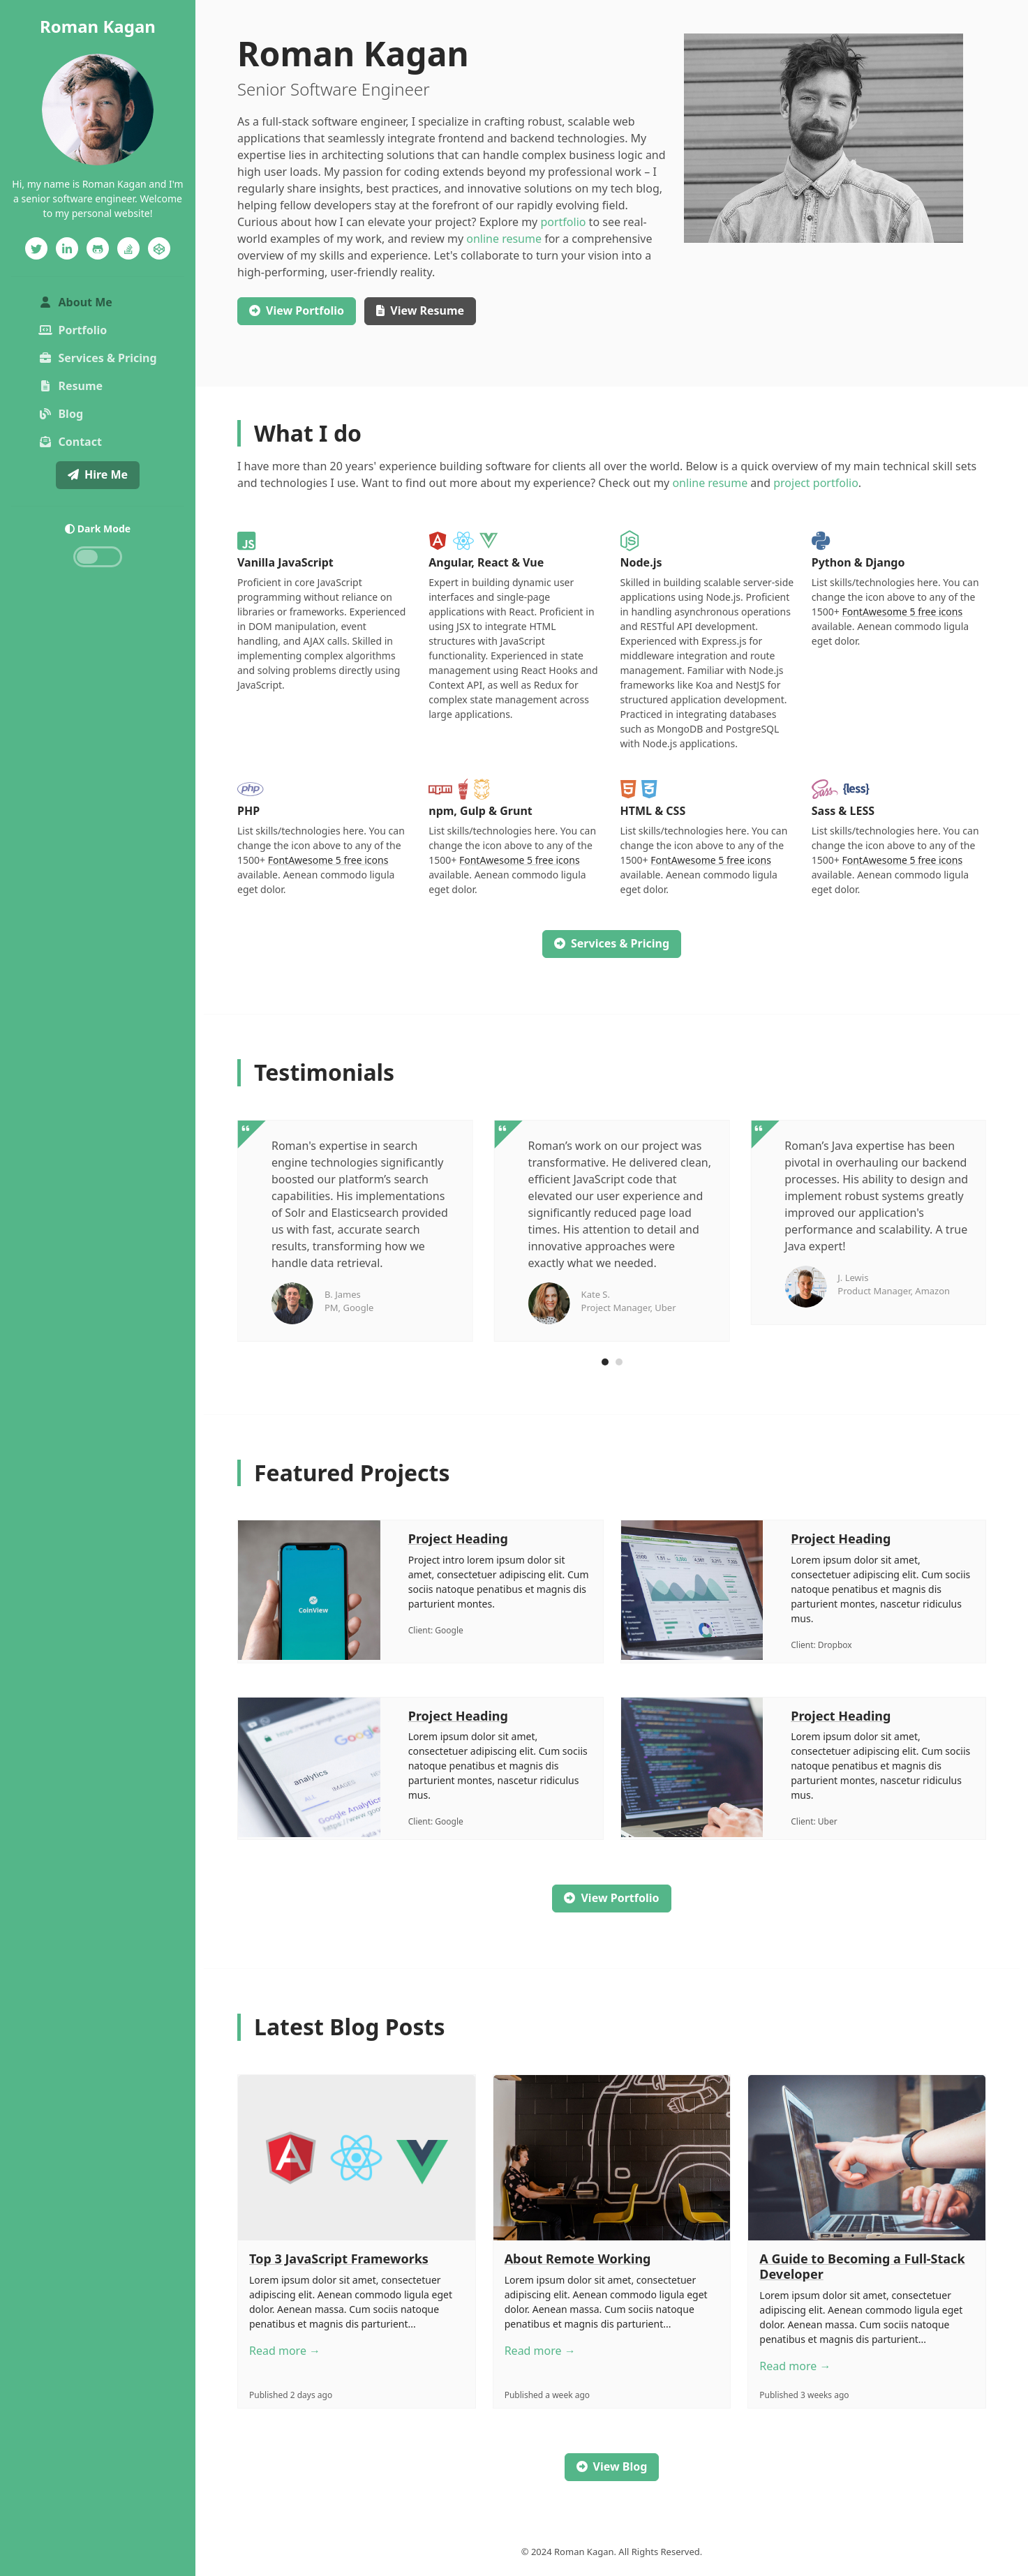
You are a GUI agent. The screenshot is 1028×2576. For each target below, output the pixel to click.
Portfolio (72, 330)
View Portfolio (611, 1897)
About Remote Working (578, 2258)
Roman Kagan (98, 26)
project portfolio (815, 483)
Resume (70, 386)
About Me (99, 301)
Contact (69, 441)
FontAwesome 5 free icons (902, 611)
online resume (504, 238)
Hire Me (98, 474)
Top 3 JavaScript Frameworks (339, 2258)
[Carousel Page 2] (619, 1361)
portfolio (563, 222)
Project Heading (458, 1538)
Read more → (284, 2350)
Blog (60, 413)
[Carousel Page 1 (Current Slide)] (605, 1361)
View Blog (612, 2466)
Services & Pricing (97, 358)
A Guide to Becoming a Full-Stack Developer (861, 2266)
